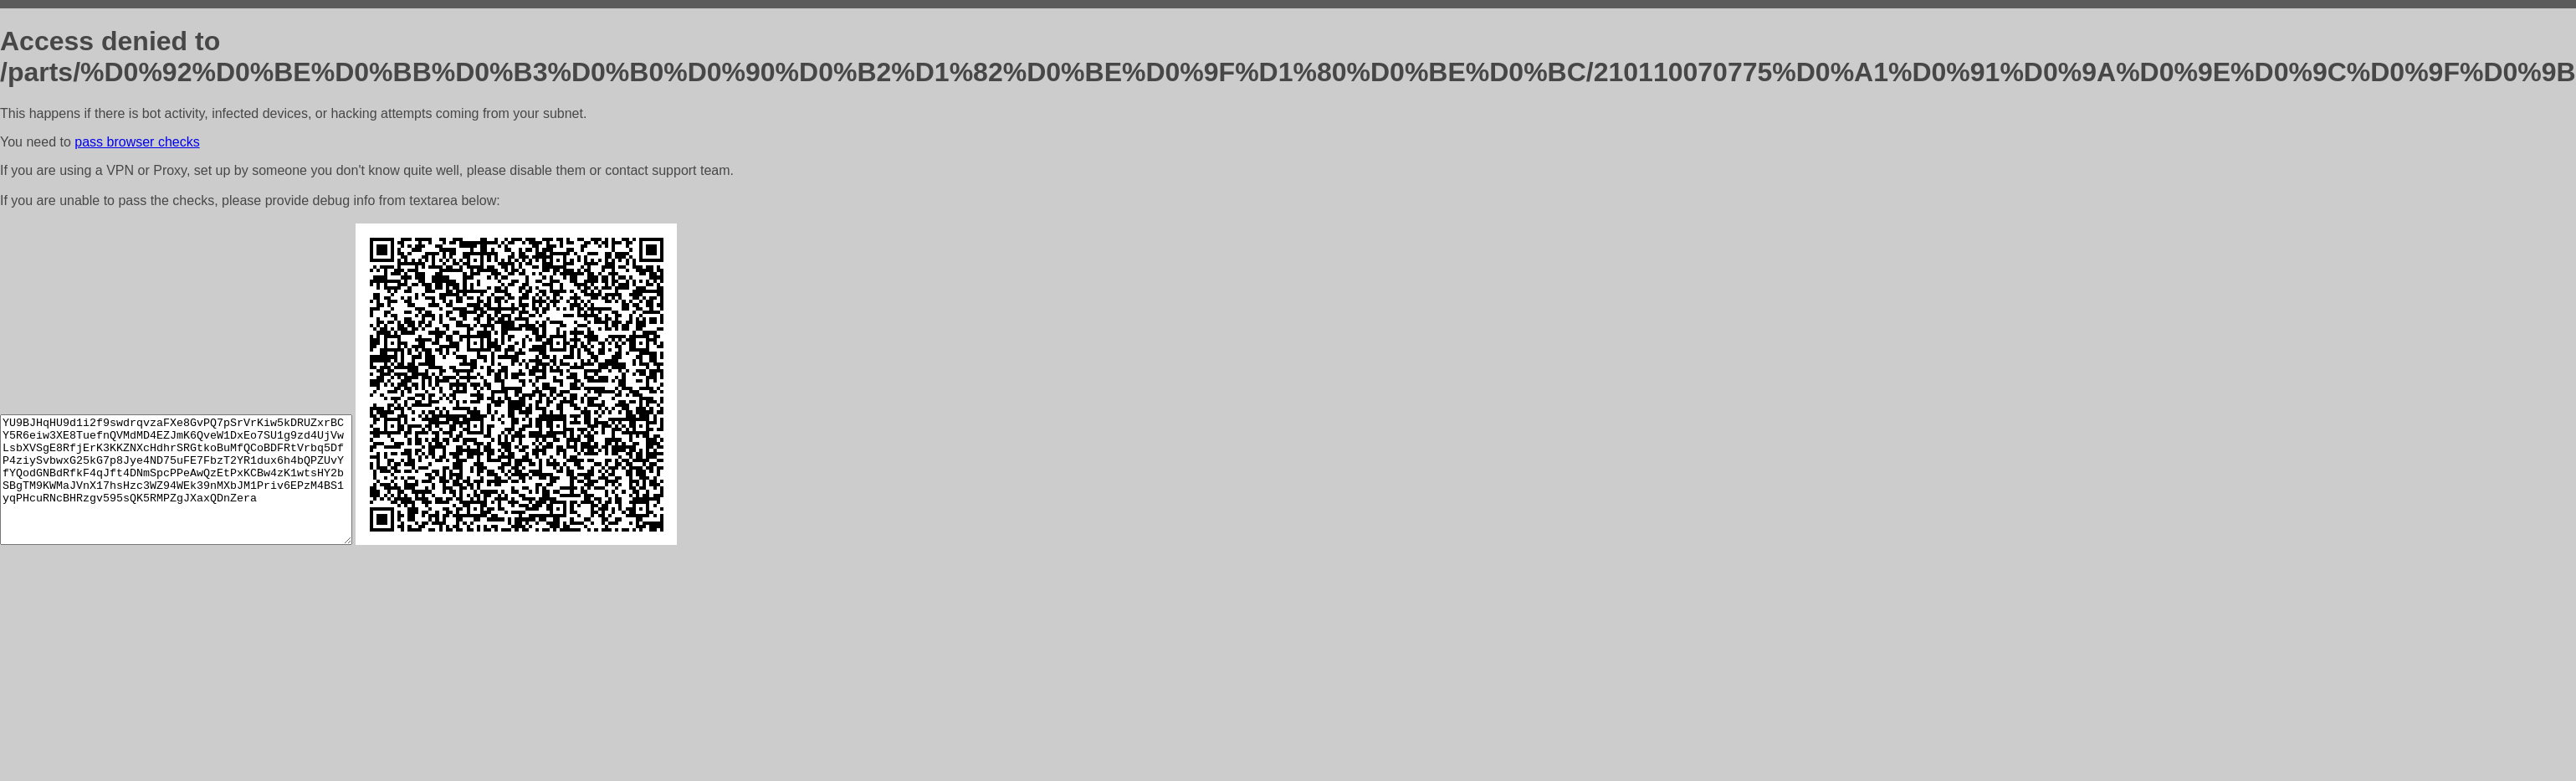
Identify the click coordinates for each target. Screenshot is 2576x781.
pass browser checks (136, 142)
